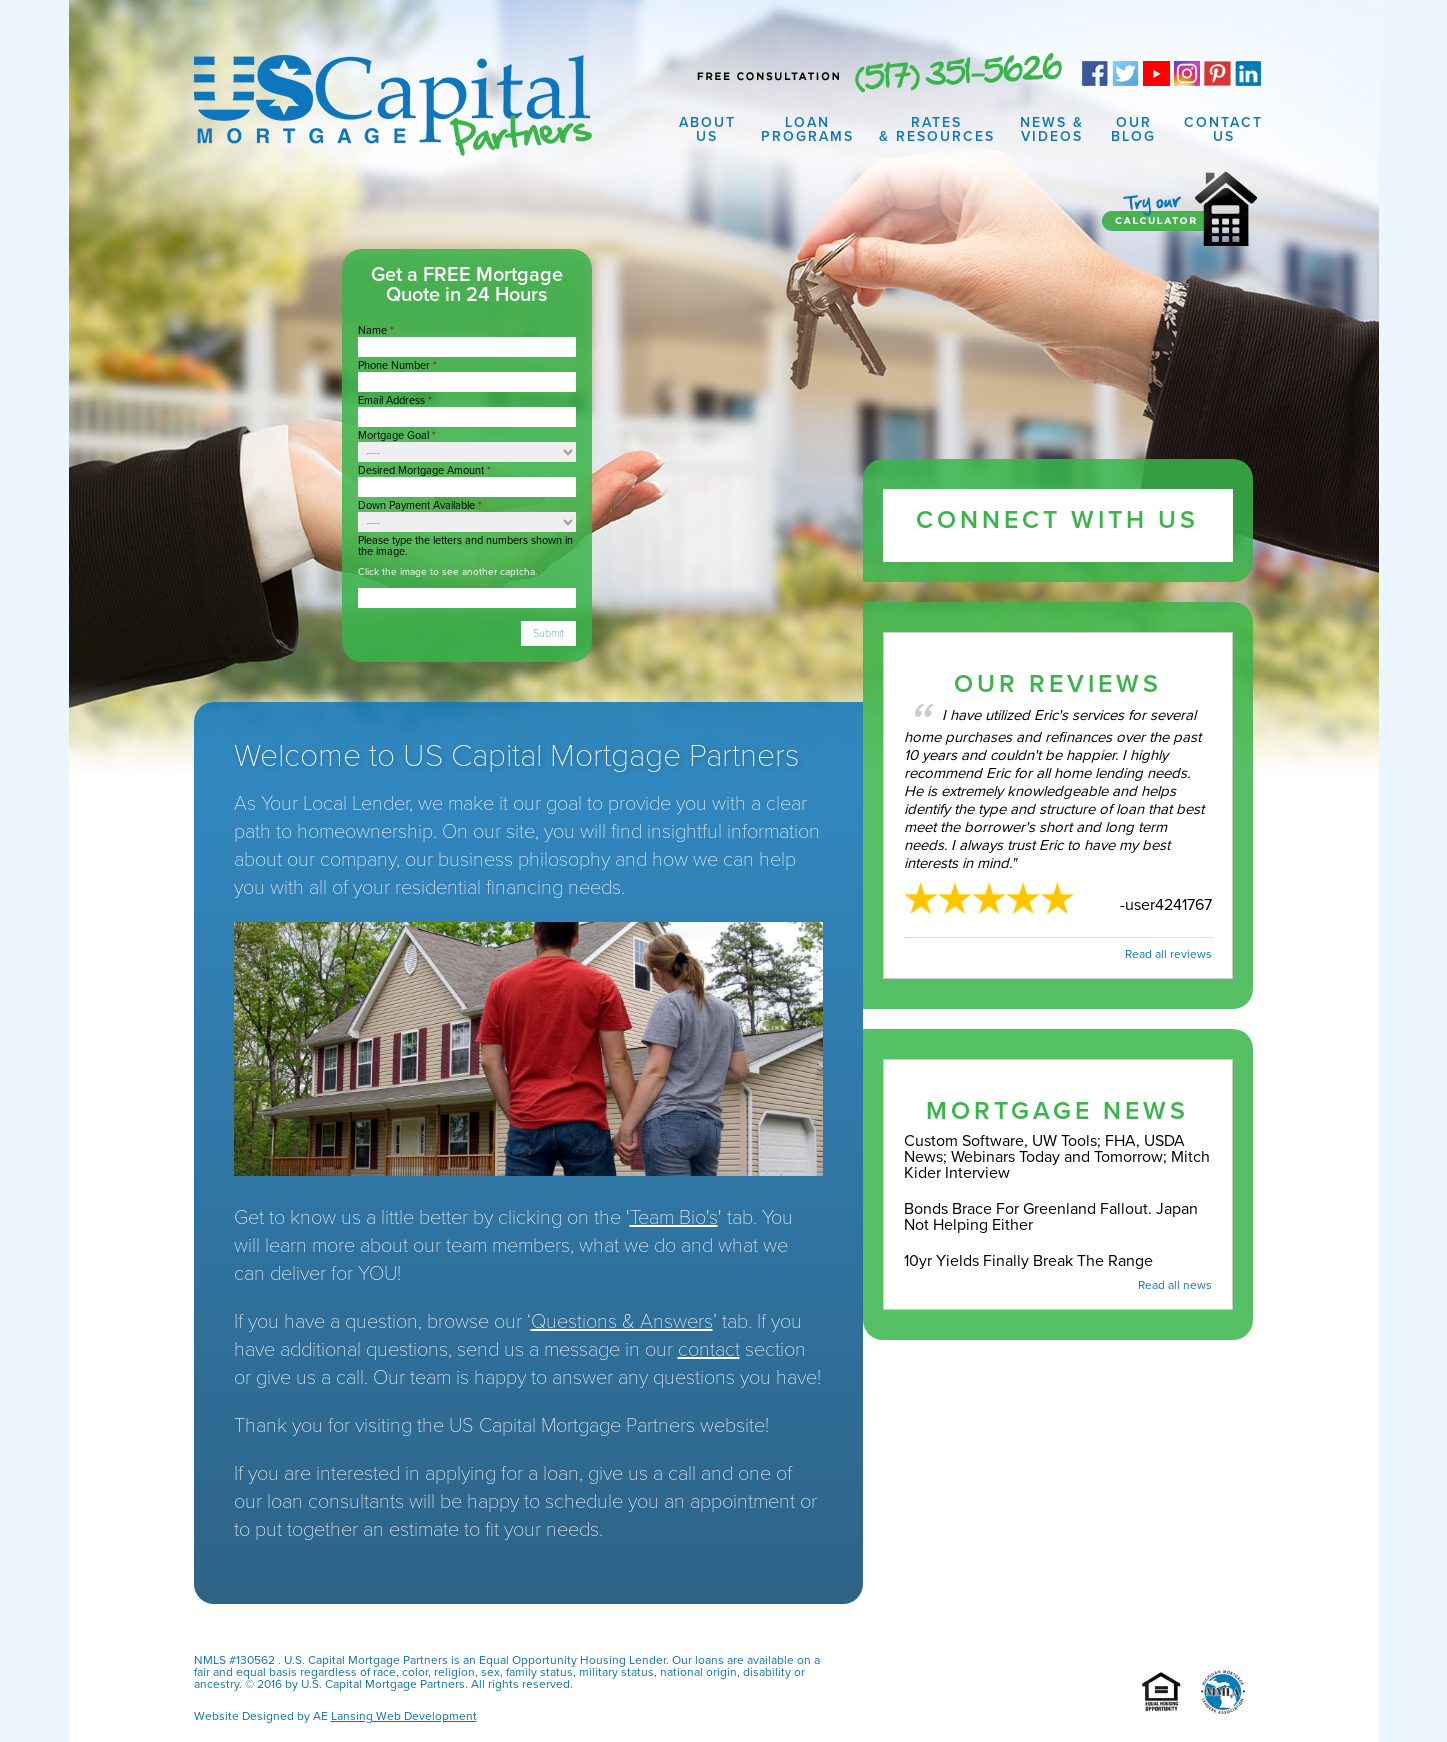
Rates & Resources (937, 129)
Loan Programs (807, 129)
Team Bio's (674, 1218)
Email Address (395, 400)
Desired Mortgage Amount (424, 470)
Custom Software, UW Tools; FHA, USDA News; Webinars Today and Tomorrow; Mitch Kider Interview (1057, 1157)
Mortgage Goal (397, 435)
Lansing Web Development (404, 1716)
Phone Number (397, 365)
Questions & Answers (622, 1322)
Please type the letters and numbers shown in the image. (465, 546)
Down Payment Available (420, 505)
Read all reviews (1168, 954)
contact (709, 1350)
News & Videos (1052, 129)
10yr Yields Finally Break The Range (1028, 1261)
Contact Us (1223, 129)
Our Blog (1133, 129)
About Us (707, 129)
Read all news (1175, 1285)
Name (376, 330)
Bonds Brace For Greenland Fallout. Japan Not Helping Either (1051, 1217)
